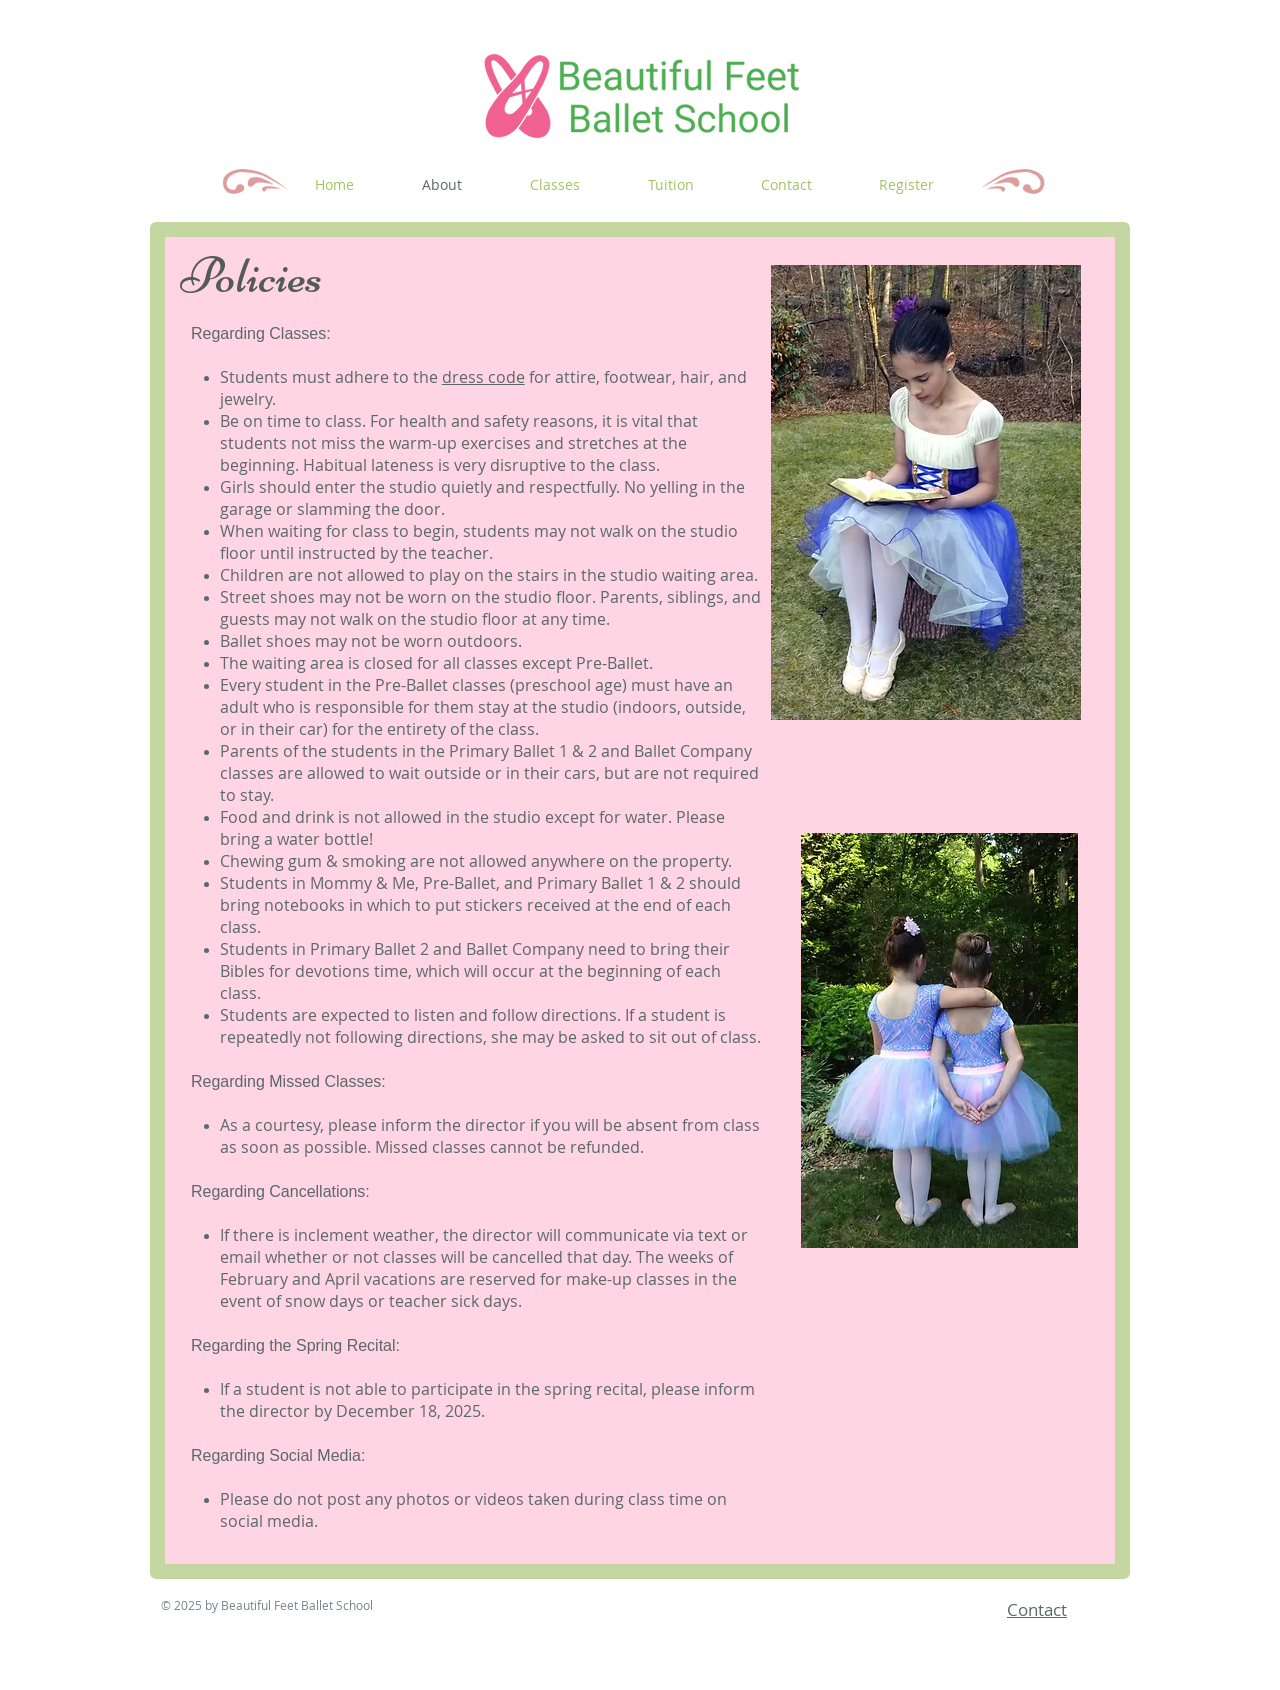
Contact (1037, 1609)
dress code (483, 377)
